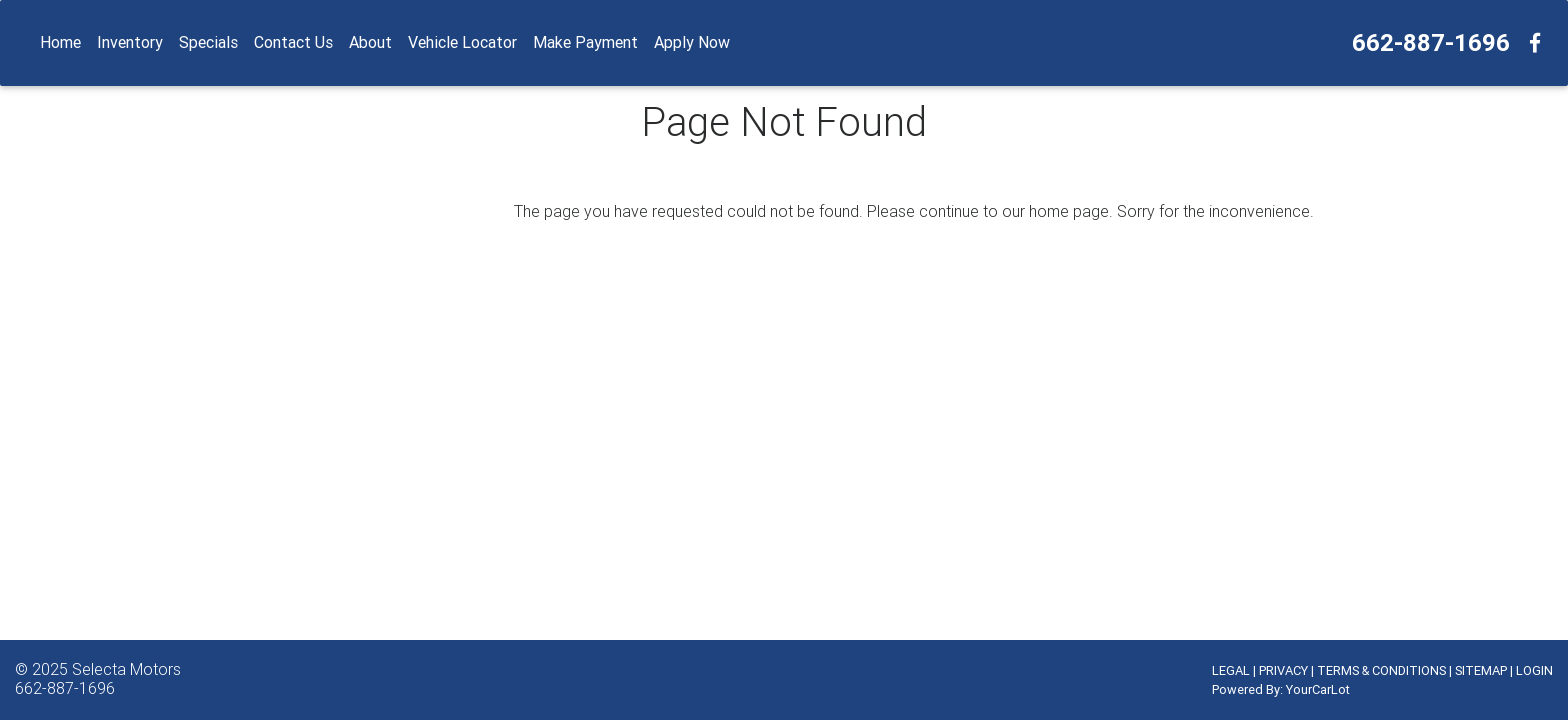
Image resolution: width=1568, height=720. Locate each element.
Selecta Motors (126, 669)
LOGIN (1534, 670)
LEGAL (1231, 670)
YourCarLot (1318, 689)
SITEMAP (1481, 670)
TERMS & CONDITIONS (1381, 670)
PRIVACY (1283, 670)
